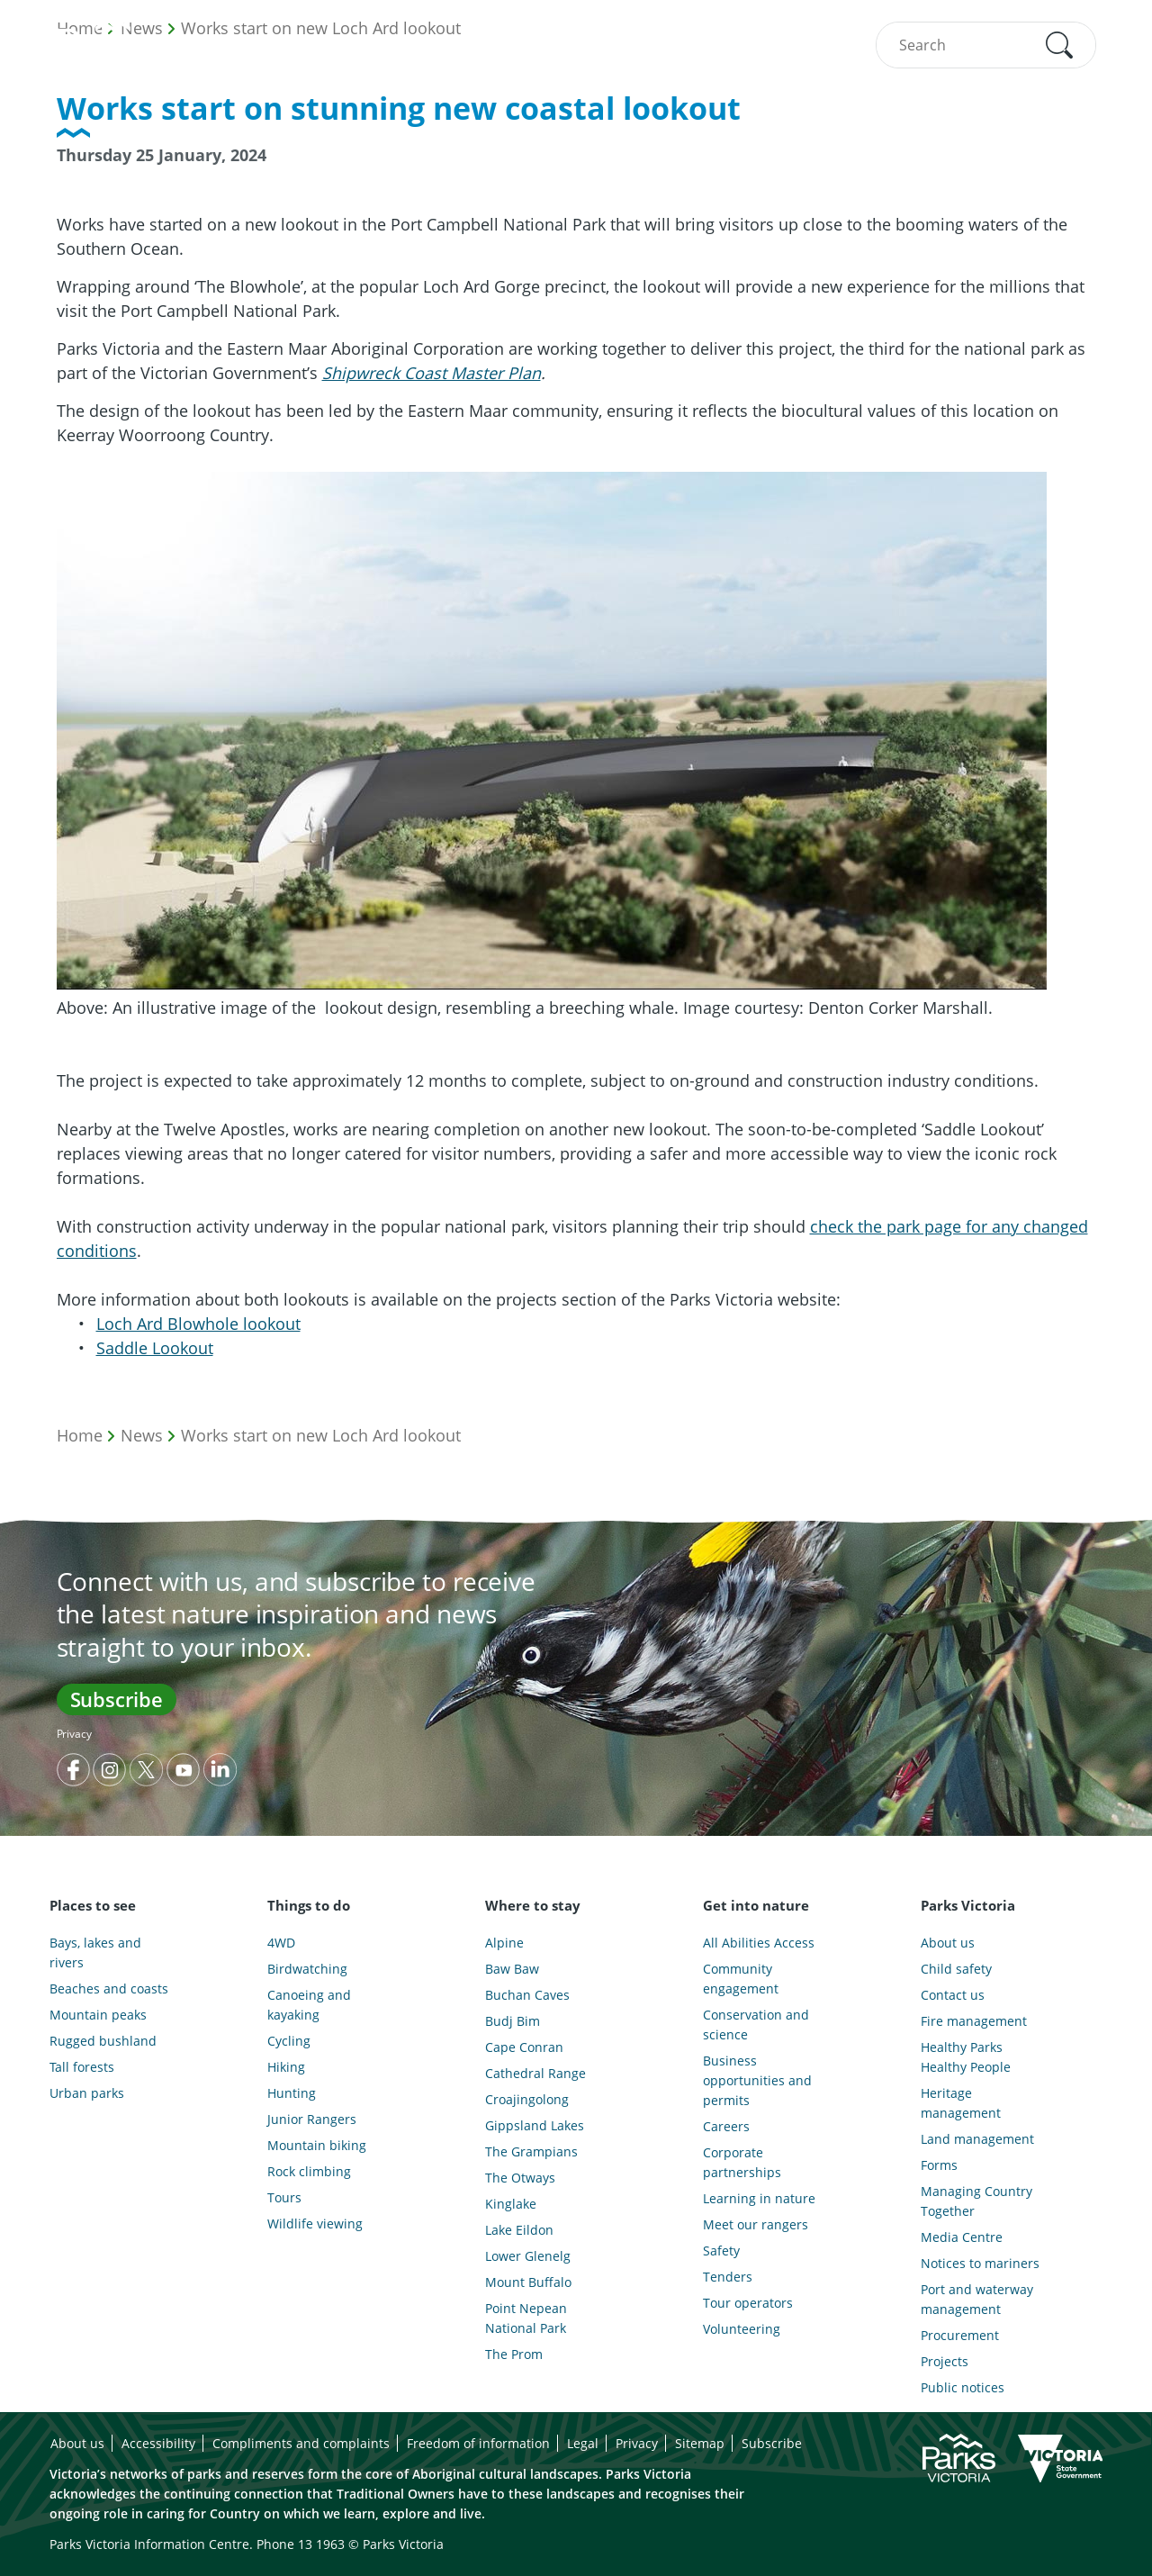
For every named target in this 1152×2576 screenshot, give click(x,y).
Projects (944, 2361)
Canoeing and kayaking (309, 2004)
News (142, 1435)
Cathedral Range (535, 2073)
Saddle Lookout (154, 1348)
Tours (284, 2197)
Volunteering (741, 2328)
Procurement (960, 2335)
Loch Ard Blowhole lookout (198, 1323)
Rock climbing (309, 2171)
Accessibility (158, 2443)
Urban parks (87, 2092)
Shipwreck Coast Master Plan (431, 373)
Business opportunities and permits (757, 2080)
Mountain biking (316, 2145)
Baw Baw (512, 1968)
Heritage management (961, 2102)
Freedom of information (478, 2443)
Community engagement (740, 1978)
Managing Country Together (976, 2201)
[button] (1059, 45)
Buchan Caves (527, 1994)
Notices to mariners (980, 2263)
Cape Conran (524, 2047)
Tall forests (82, 2066)
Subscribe (116, 1699)
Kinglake (510, 2203)
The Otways (520, 2177)
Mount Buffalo (528, 2282)
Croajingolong (527, 2099)
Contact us (953, 1994)
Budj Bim (512, 2020)
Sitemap (699, 2443)
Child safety (956, 1968)
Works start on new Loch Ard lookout (321, 1435)
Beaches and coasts (109, 1988)
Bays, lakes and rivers (95, 1952)
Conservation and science (756, 2024)
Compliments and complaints (301, 2443)
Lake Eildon (519, 2229)
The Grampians (531, 2151)
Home (80, 1435)
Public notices (962, 2387)
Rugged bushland (103, 2040)
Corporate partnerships (742, 2162)
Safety (721, 2250)
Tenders (727, 2276)
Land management (977, 2138)
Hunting (291, 2092)
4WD (281, 1942)
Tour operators (748, 2302)
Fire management (974, 2020)
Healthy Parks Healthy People (966, 2056)
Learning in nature (759, 2198)
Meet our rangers (755, 2224)
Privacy (74, 1733)
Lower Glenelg (528, 2255)
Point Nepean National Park (526, 2318)
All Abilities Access (758, 1942)
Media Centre (962, 2237)
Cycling (288, 2040)
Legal (582, 2443)
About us (948, 1942)
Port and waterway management (977, 2299)
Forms (939, 2165)
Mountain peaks (98, 2014)
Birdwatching (307, 1968)
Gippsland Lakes (534, 2125)
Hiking (286, 2066)
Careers (726, 2126)
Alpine (504, 1942)
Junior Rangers (311, 2119)
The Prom (514, 2354)
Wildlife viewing (315, 2223)
